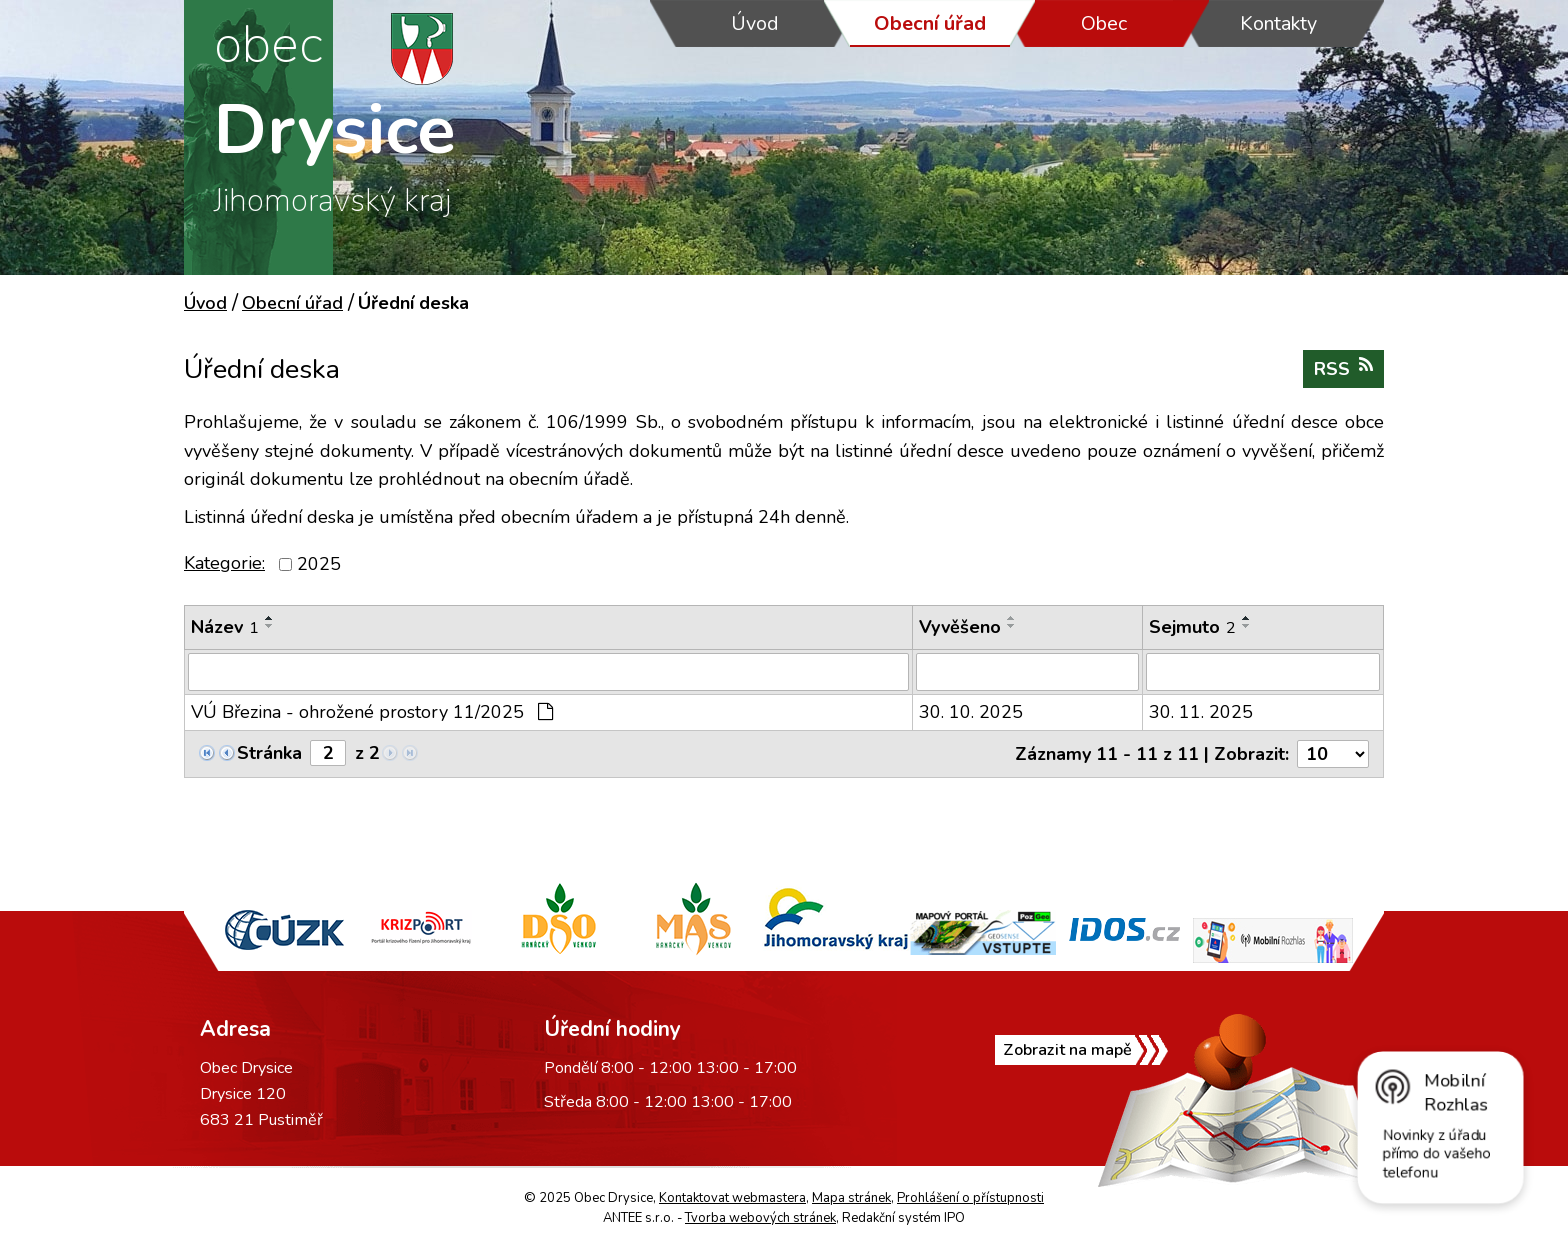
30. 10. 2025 (971, 712)
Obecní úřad (930, 23)
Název (225, 627)
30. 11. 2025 (1201, 712)
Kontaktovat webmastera (732, 1198)
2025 (319, 564)
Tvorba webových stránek (760, 1218)
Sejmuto (1192, 627)
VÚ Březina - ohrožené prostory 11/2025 (372, 712)
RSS (1343, 368)
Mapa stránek (851, 1198)
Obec (1104, 23)
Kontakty (1278, 23)
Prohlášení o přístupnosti (970, 1198)
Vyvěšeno (960, 627)
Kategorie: (224, 563)
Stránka (269, 753)
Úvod (755, 23)
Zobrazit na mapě (1067, 1050)
